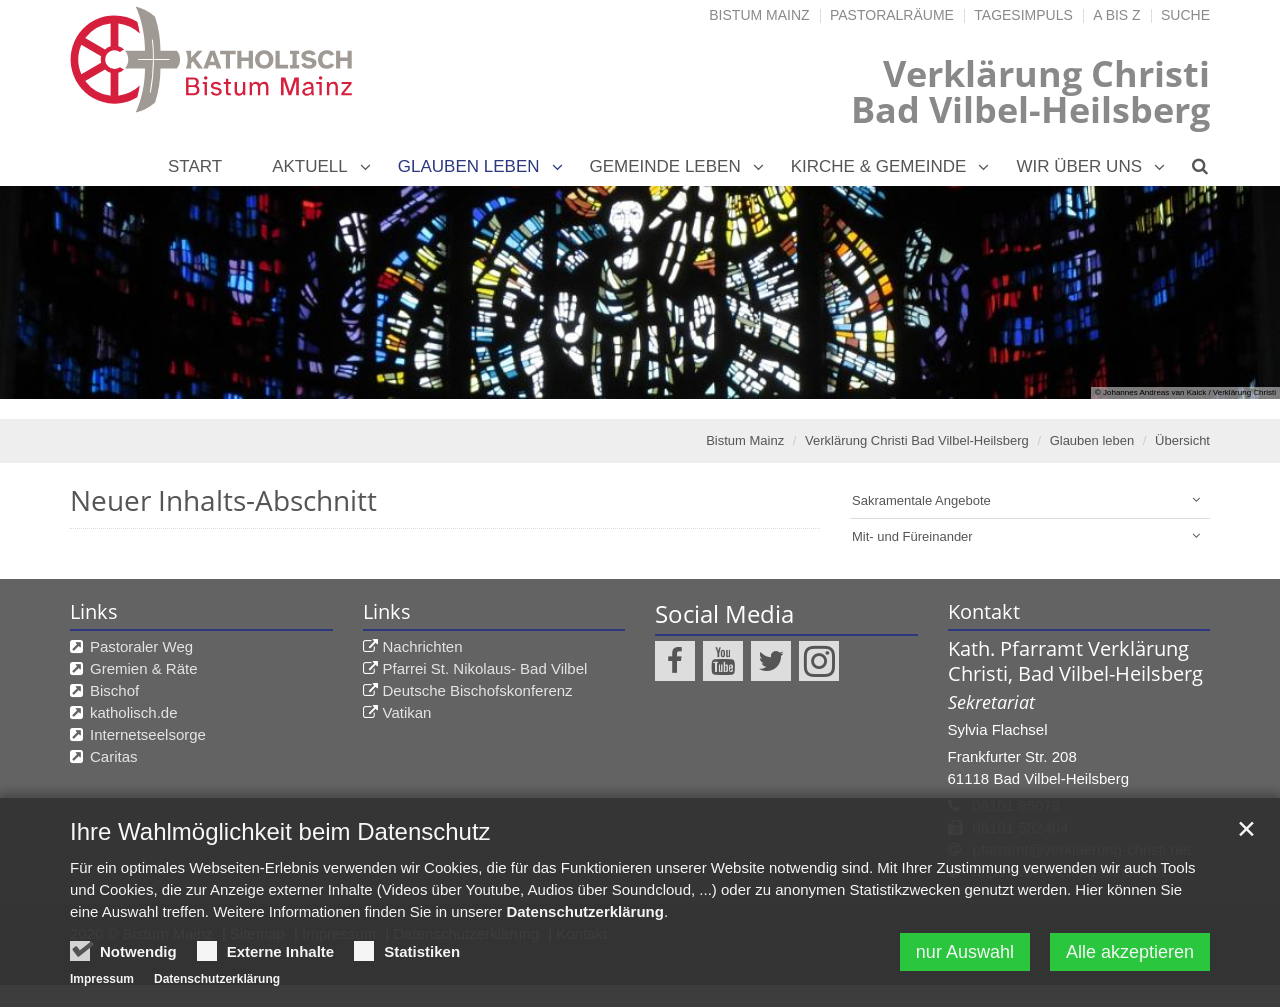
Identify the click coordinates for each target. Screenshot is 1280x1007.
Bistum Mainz (759, 15)
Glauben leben (469, 166)
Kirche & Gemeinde (879, 166)
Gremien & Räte (144, 668)
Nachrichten (423, 646)
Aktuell (310, 166)
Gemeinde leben (665, 166)
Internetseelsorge (148, 734)
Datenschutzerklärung (585, 954)
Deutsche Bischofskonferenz (478, 690)
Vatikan (407, 712)
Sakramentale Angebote (921, 500)
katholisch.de (134, 712)
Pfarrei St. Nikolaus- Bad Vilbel (485, 668)
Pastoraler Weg (141, 646)
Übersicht (1182, 440)
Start (195, 166)
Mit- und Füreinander (912, 536)
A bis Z (1116, 15)
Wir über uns (1079, 166)
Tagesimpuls (1023, 15)
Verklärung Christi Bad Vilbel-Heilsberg (917, 440)
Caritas (114, 756)
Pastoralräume (892, 15)
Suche (1185, 15)
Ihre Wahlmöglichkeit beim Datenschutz (280, 874)
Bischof (114, 690)
